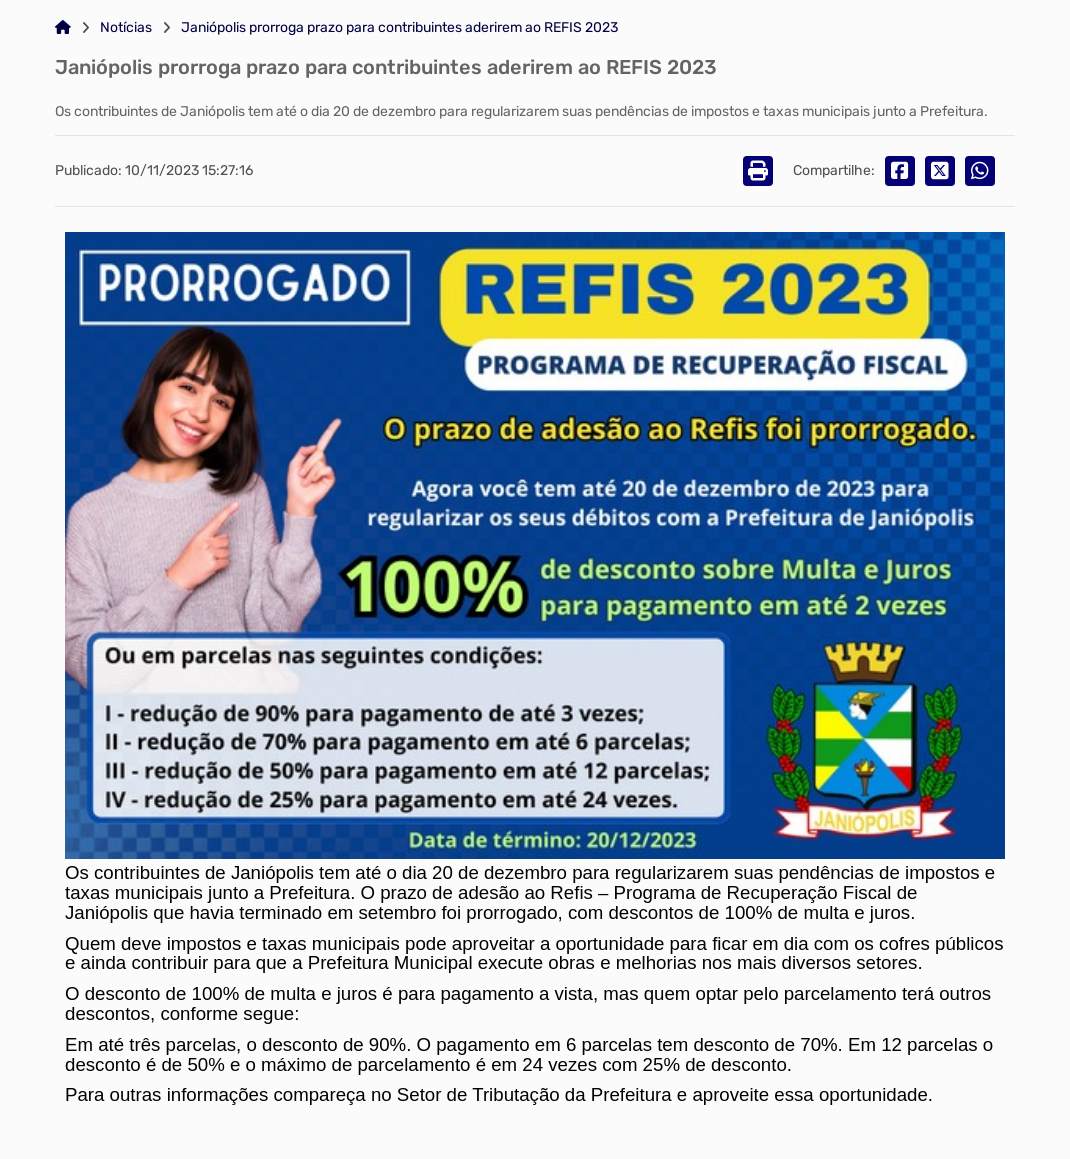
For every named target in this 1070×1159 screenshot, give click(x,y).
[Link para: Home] (63, 28)
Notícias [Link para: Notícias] (126, 28)
